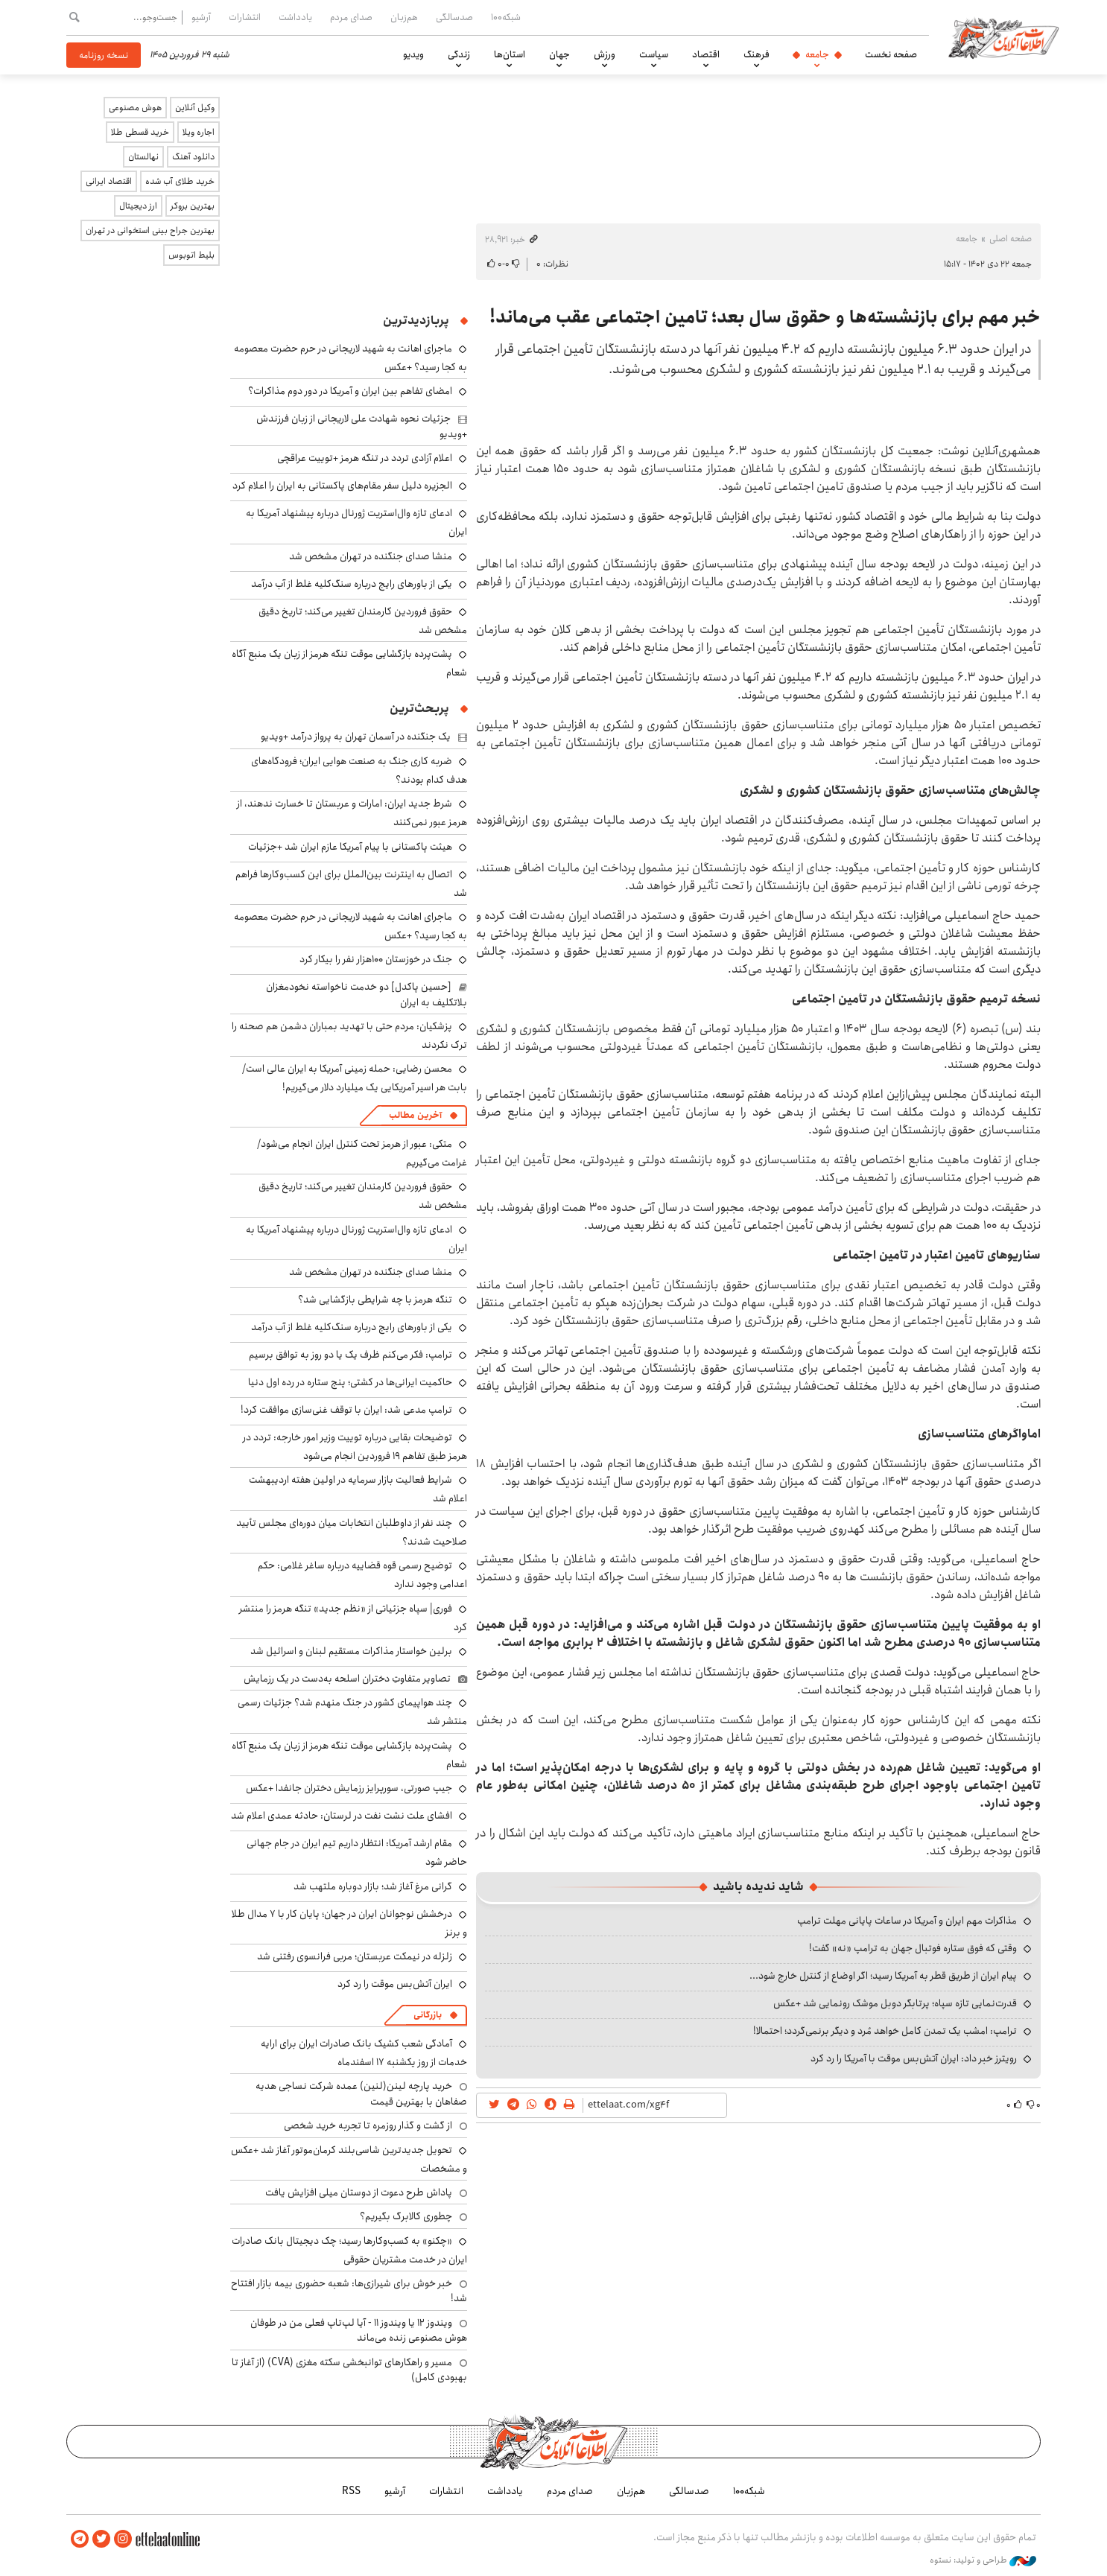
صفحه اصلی (1010, 239)
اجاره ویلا (199, 132)
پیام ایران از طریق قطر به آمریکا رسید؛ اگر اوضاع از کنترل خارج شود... (883, 1976)
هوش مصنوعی (135, 108)
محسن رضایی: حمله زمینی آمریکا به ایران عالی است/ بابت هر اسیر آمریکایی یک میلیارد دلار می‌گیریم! (354, 1077)
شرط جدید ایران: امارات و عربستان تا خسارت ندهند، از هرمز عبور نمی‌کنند (352, 812)
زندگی (459, 54)
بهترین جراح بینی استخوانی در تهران (150, 230)
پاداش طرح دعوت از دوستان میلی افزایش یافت (358, 2192)
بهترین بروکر (193, 206)
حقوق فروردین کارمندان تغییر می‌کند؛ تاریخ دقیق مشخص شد (362, 620)
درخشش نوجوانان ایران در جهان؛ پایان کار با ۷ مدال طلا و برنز (349, 1923)
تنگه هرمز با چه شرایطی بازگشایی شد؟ (375, 1299)
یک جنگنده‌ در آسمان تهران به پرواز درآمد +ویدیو (356, 736)
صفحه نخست (891, 54)
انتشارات (245, 17)
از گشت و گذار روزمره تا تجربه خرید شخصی (368, 2125)
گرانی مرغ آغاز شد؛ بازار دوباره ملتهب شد (373, 1886)
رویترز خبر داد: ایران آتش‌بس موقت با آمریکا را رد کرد (914, 2058)
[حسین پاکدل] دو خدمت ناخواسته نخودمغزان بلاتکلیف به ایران (366, 994)
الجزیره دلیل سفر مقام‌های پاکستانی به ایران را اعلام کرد (342, 485)
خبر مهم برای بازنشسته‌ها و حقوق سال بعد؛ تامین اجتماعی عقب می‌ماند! (765, 317)
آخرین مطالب (415, 1115)
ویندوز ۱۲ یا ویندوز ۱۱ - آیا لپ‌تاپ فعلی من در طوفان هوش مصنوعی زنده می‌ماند (358, 2330)
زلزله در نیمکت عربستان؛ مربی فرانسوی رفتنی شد (354, 1956)
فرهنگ (756, 54)
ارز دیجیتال (138, 206)
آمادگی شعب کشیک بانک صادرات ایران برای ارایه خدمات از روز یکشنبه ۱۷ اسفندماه (364, 2052)
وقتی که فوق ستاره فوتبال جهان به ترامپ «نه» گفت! (913, 1948)
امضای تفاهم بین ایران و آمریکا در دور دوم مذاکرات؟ (350, 391)
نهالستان (143, 157)
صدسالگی (454, 17)
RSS (351, 2491)
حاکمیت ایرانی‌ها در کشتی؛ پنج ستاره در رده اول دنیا (350, 1382)
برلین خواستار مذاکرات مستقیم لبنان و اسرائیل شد (351, 1651)
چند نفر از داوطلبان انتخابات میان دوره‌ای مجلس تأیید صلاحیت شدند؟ (351, 1532)
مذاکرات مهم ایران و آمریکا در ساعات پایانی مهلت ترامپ (907, 1920)
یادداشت (295, 17)
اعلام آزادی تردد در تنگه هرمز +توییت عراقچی (364, 458)
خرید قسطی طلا (140, 132)
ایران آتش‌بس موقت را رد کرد (394, 1984)
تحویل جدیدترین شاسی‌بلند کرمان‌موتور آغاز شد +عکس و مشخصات (349, 2159)
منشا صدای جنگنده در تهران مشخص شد (370, 556)
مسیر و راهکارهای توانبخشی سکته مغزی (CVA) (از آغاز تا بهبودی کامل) (349, 2369)
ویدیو (413, 54)
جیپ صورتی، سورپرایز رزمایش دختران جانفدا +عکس (349, 1788)
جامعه (817, 54)
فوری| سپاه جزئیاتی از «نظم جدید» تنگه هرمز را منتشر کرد (353, 1617)
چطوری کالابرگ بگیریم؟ (406, 2216)
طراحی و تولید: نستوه (983, 2560)
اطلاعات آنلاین (1003, 37)
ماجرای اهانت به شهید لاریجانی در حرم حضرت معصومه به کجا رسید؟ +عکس (350, 926)
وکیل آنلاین (195, 108)
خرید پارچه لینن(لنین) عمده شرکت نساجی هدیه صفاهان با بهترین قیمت (361, 2093)
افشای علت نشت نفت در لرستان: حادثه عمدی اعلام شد (341, 1815)
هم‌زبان (404, 17)
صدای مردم (351, 17)
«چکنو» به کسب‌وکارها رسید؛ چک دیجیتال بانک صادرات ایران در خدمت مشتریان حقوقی (349, 2250)
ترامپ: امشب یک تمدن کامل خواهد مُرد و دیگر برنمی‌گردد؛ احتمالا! (885, 2031)
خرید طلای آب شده (180, 181)
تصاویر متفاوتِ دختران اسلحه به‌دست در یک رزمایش (347, 1678)
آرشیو (201, 17)
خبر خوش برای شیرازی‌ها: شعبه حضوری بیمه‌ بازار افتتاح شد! (349, 2290)
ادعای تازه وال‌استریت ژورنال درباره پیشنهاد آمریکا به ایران (356, 1238)
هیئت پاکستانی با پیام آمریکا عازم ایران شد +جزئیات (350, 847)
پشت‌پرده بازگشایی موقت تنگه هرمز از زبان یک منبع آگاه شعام (349, 663)
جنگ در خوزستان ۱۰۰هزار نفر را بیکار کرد (375, 959)
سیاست (653, 54)
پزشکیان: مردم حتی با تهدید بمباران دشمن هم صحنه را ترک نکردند (349, 1035)
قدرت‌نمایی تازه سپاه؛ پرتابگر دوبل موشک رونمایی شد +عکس (895, 2003)
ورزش (604, 54)
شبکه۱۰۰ (506, 17)
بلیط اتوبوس (191, 255)
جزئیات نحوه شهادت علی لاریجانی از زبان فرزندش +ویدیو (361, 426)
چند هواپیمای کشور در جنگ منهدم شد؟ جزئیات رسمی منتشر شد (352, 1711)
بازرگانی (427, 2015)
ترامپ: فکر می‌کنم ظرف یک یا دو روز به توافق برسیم (350, 1354)
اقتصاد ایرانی (109, 181)
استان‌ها (509, 54)
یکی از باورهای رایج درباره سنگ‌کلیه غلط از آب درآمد (351, 584)
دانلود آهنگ (193, 157)
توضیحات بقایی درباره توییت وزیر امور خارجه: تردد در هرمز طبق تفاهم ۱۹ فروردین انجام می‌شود (355, 1446)
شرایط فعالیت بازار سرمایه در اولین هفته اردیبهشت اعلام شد (358, 1489)
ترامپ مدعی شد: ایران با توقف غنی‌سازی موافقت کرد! (346, 1410)
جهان (559, 54)
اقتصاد (706, 54)
